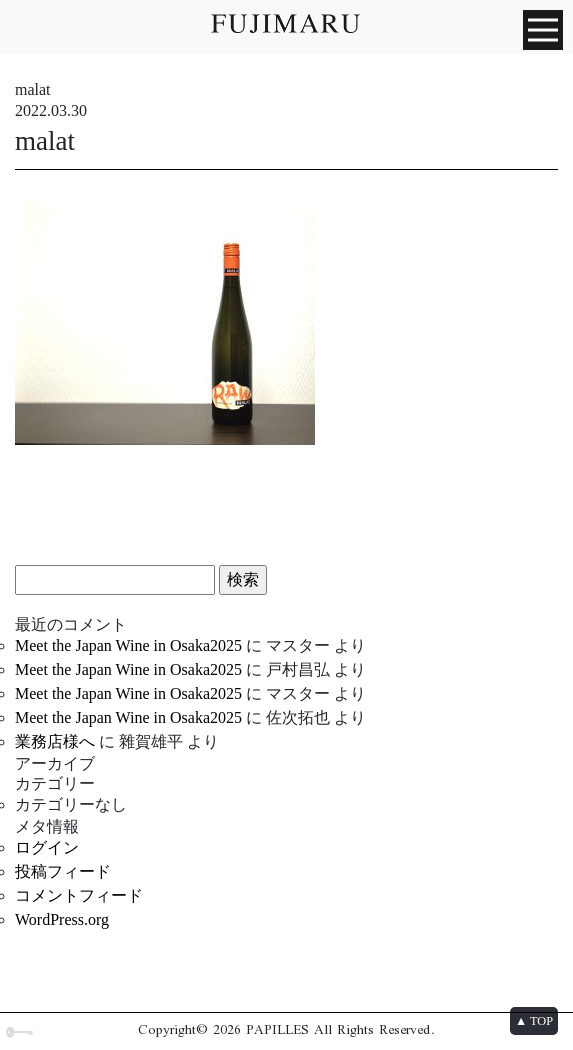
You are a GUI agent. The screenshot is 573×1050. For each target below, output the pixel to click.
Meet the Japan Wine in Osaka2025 (128, 645)
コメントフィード (79, 895)
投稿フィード (63, 871)
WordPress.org (62, 919)
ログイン (47, 847)
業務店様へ (55, 741)
